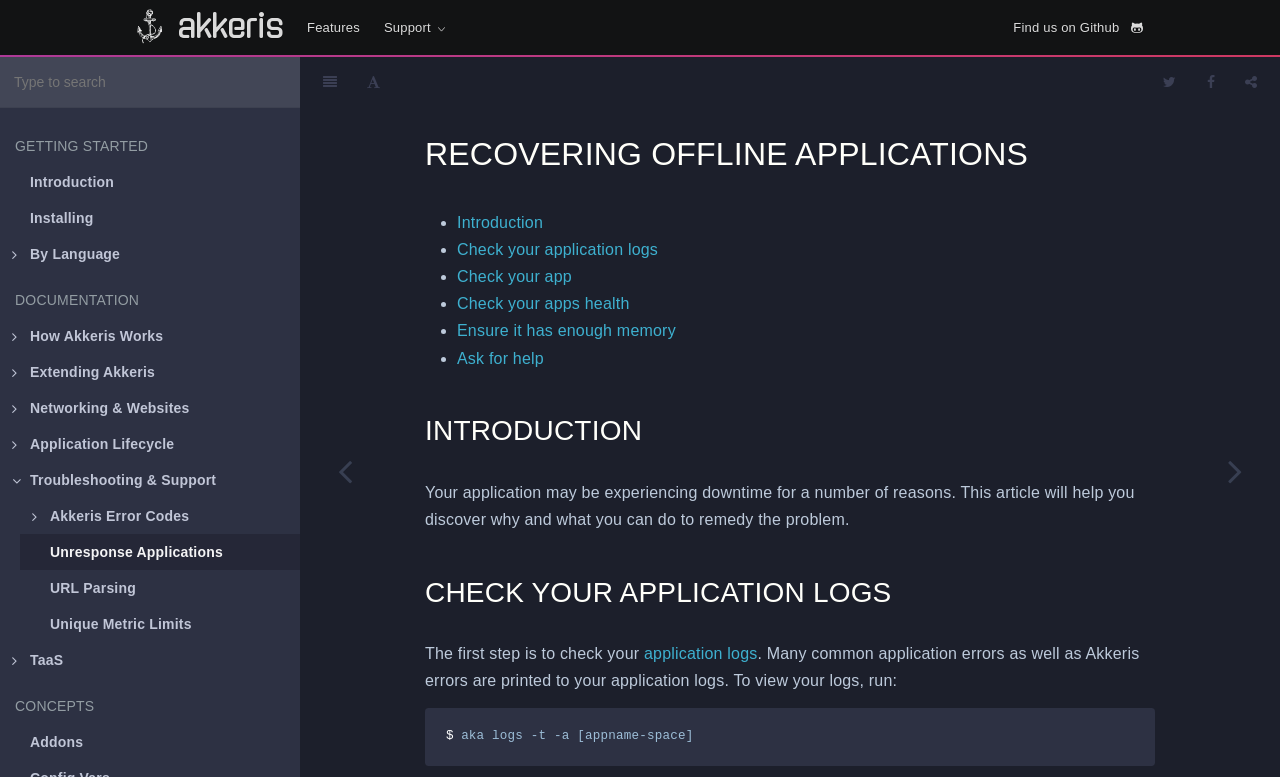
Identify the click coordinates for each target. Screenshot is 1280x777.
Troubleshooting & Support (114, 480)
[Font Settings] (373, 82)
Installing (61, 218)
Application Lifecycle (93, 444)
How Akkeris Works (87, 336)
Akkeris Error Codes (110, 516)
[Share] (1251, 82)
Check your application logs (557, 249)
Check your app (514, 276)
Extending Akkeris (83, 372)
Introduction (72, 182)
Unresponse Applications (136, 552)
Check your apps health (543, 303)
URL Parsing (93, 588)
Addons (56, 742)
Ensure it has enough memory (566, 330)
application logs (701, 653)
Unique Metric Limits (121, 624)
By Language (66, 254)
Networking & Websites (101, 408)
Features (333, 27)
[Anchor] (647, 430)
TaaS (37, 660)
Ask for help (500, 358)
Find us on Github (1078, 27)
